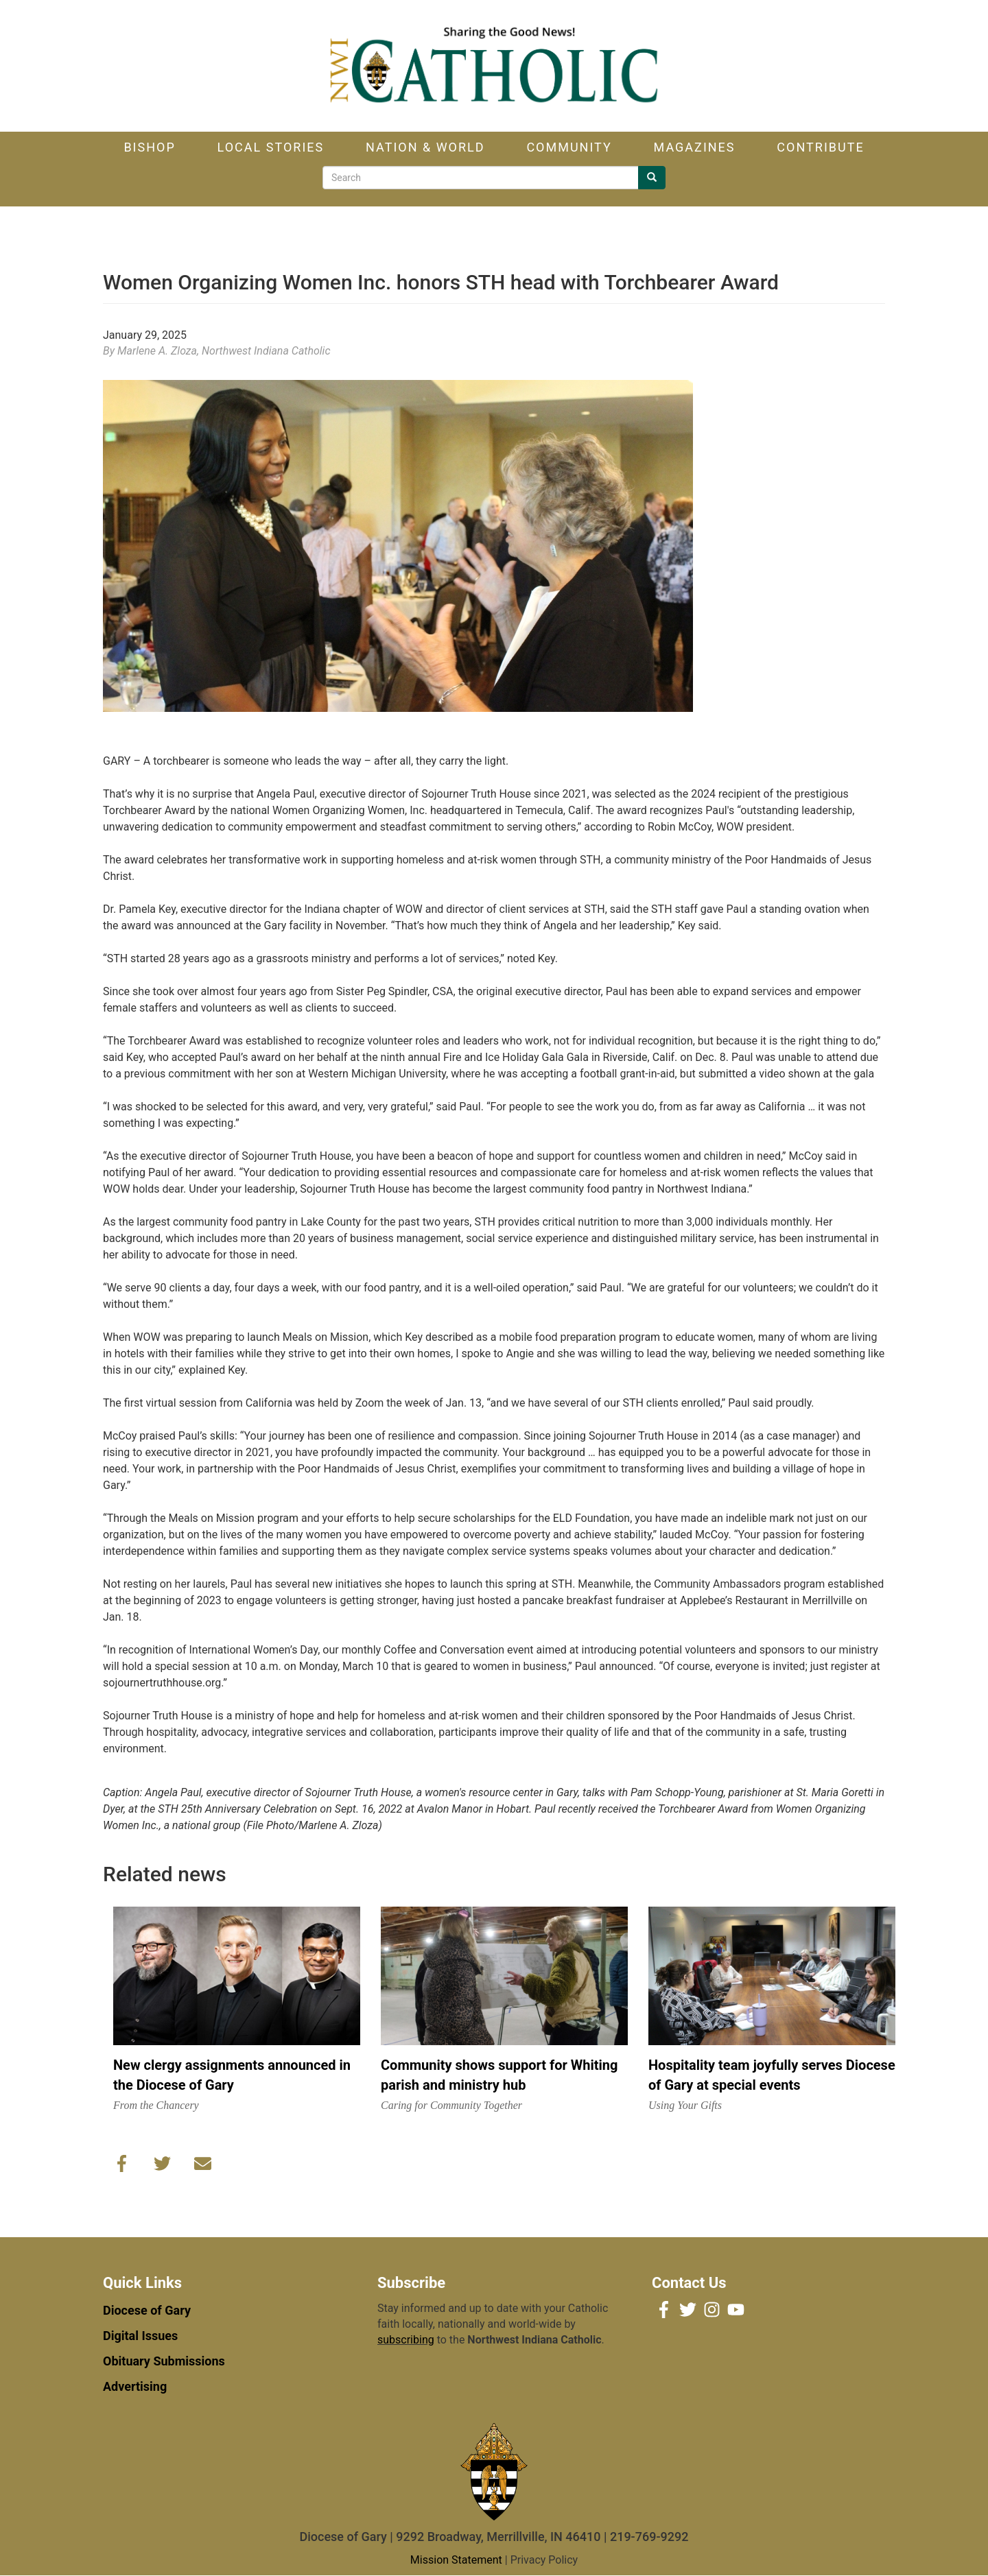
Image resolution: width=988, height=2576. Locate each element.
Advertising (135, 2386)
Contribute (820, 147)
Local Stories (271, 147)
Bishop (149, 147)
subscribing (405, 2339)
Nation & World (425, 147)
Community (568, 147)
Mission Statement (456, 2559)
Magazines (695, 147)
